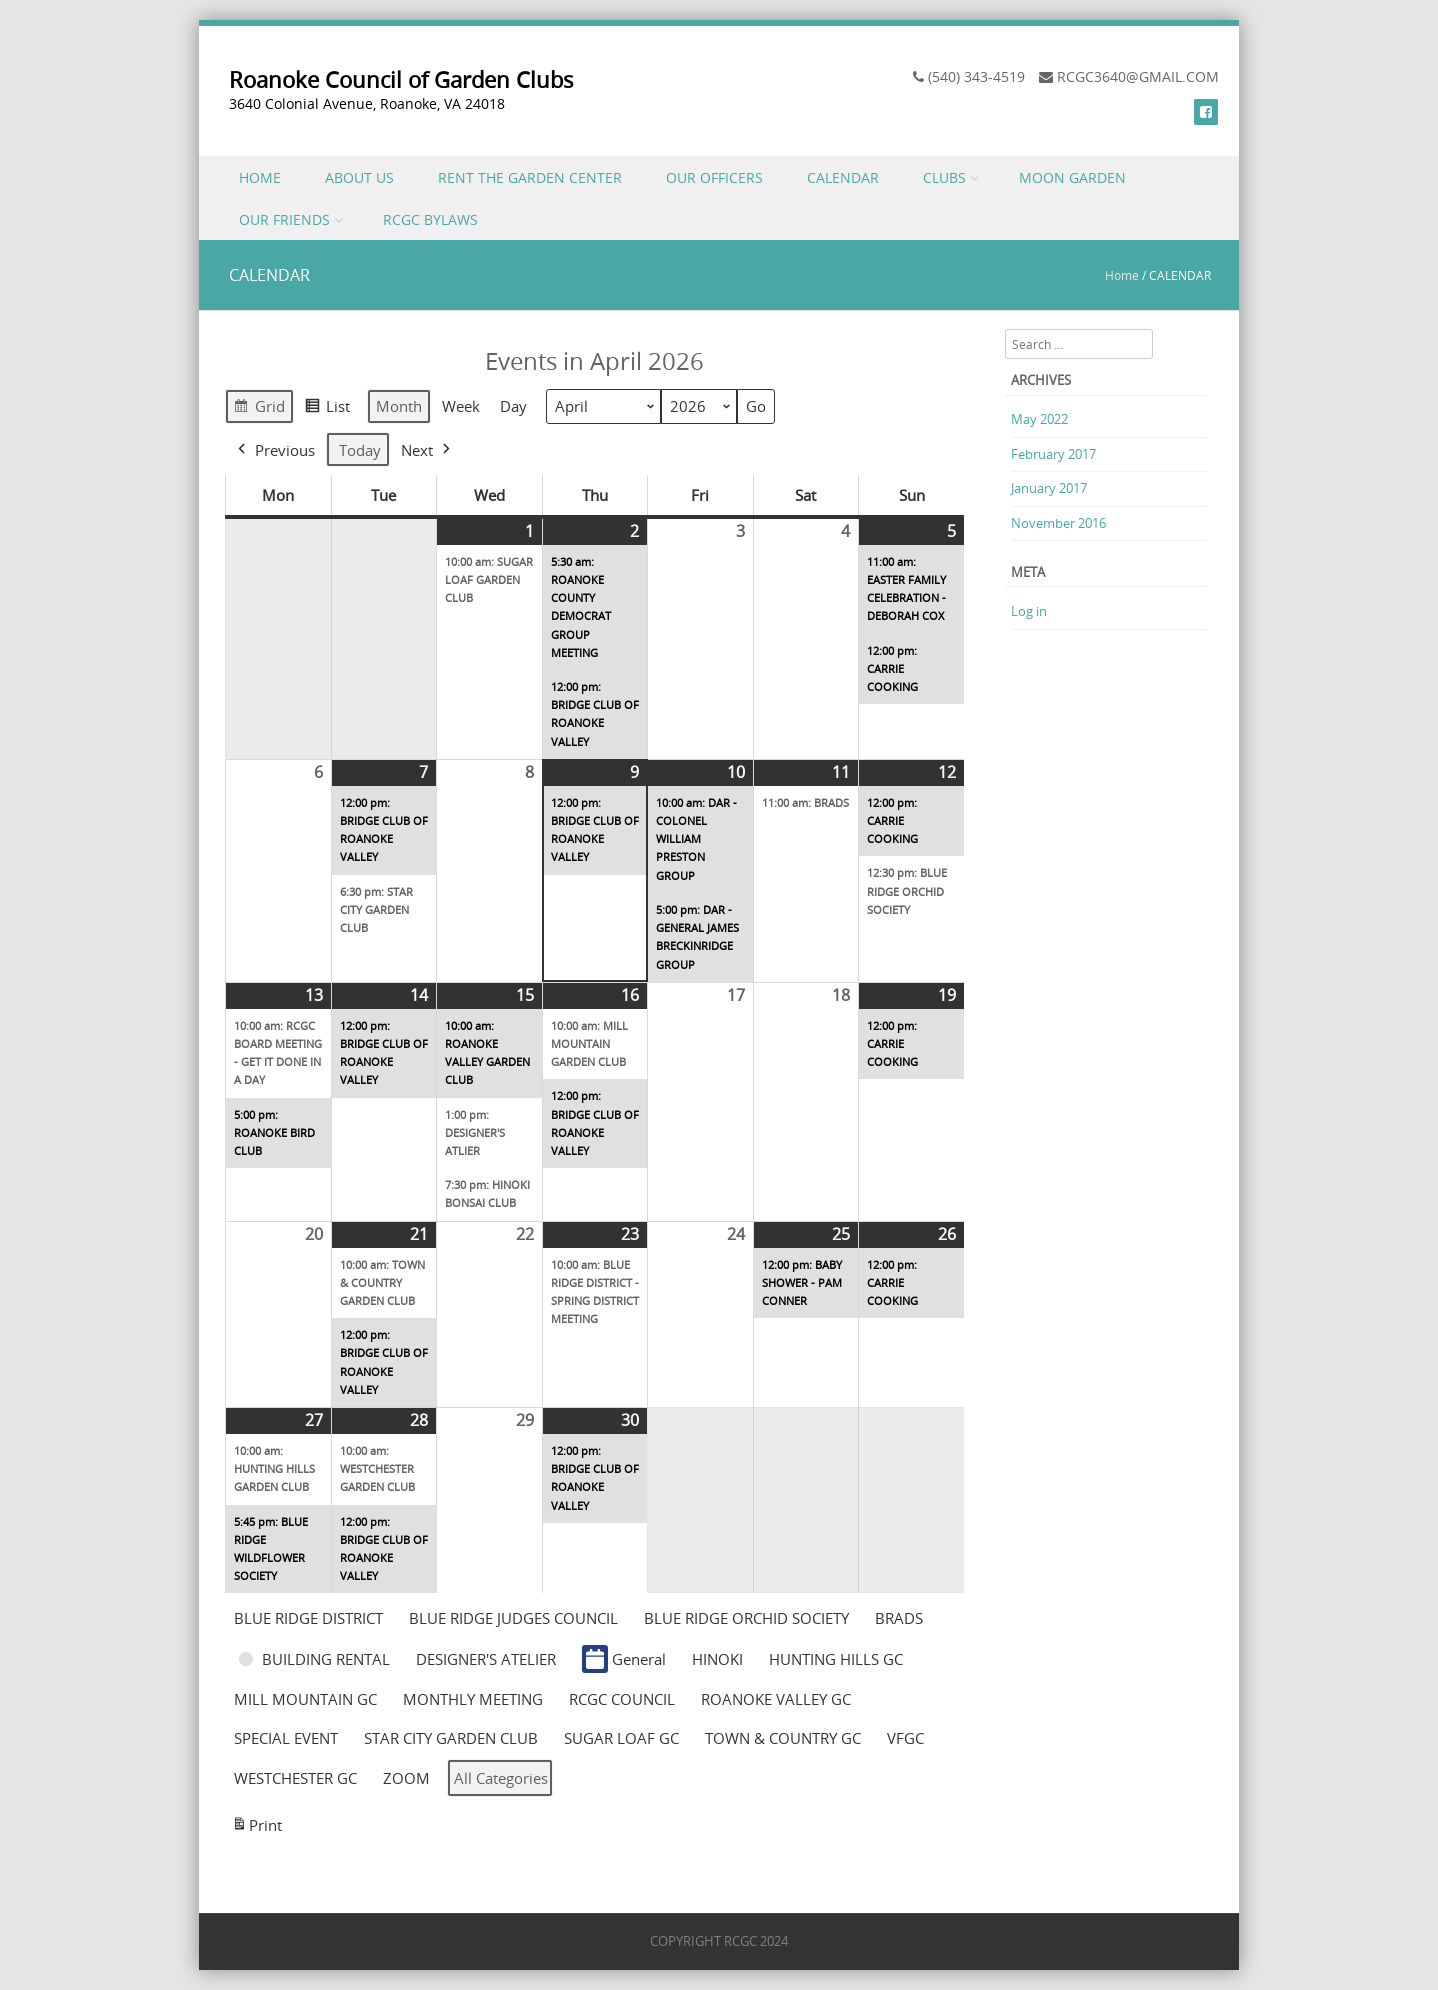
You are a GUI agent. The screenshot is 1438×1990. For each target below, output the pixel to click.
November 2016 (1058, 523)
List (327, 409)
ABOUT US (359, 177)
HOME (260, 177)
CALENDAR (843, 177)
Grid (259, 409)
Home (1122, 275)
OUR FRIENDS (284, 219)
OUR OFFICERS (714, 177)
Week (461, 407)
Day (513, 407)
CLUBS (944, 177)
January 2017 (1049, 488)
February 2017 (1053, 454)
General (624, 1659)
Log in (1029, 611)
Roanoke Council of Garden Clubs (401, 79)
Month (399, 407)
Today (360, 450)
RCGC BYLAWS (430, 219)
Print (256, 1828)
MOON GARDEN (1072, 177)
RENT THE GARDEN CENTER (530, 177)
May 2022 (1039, 419)
